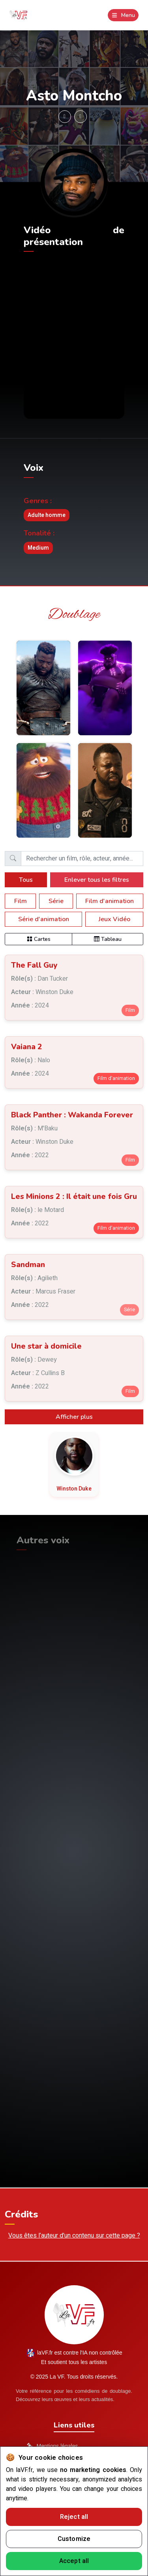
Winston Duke (74, 1489)
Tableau (108, 939)
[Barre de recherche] (82, 858)
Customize (74, 2539)
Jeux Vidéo (114, 919)
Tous (26, 879)
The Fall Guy (34, 965)
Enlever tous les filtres (96, 879)
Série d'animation (43, 919)
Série (56, 901)
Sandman (28, 1265)
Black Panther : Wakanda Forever (72, 1115)
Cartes (39, 939)
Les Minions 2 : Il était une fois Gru (74, 1196)
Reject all (74, 2517)
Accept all (74, 2561)
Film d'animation (109, 901)
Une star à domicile (46, 1346)
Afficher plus (74, 1417)
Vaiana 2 (26, 1047)
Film (20, 901)
